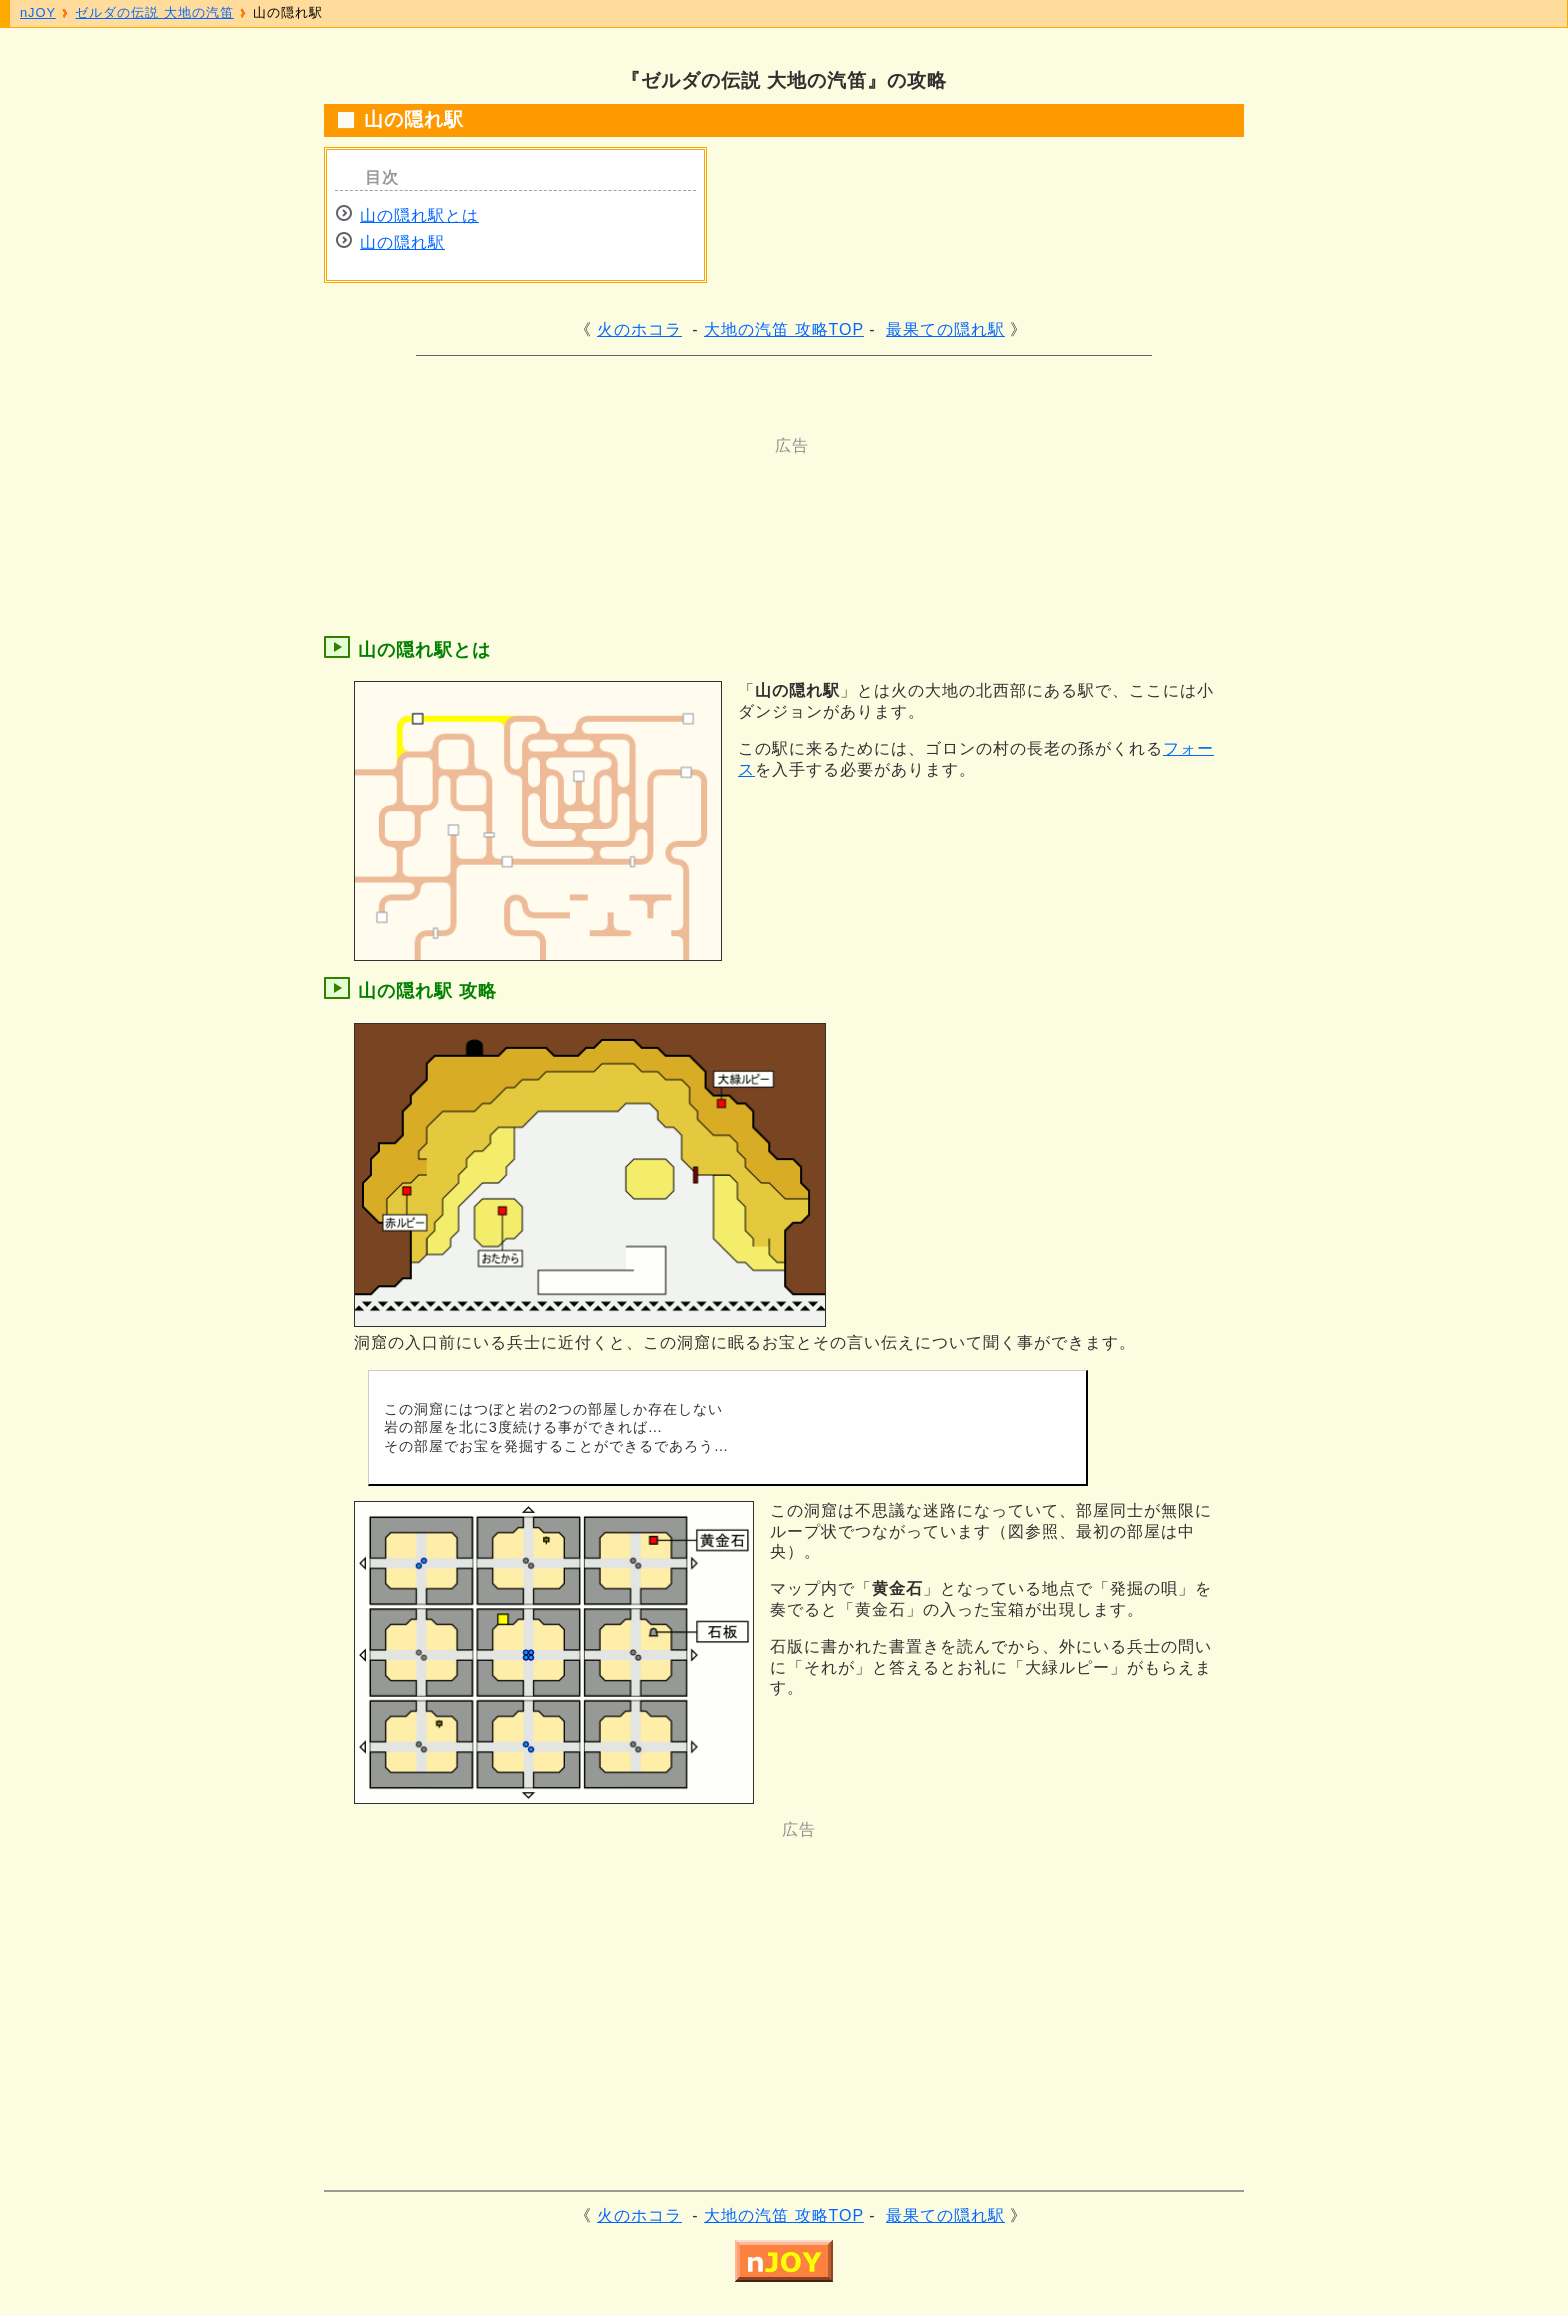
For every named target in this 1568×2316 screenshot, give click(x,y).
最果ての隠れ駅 (945, 329)
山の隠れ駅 (402, 242)
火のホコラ (639, 329)
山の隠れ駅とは (419, 215)
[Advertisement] (704, 502)
